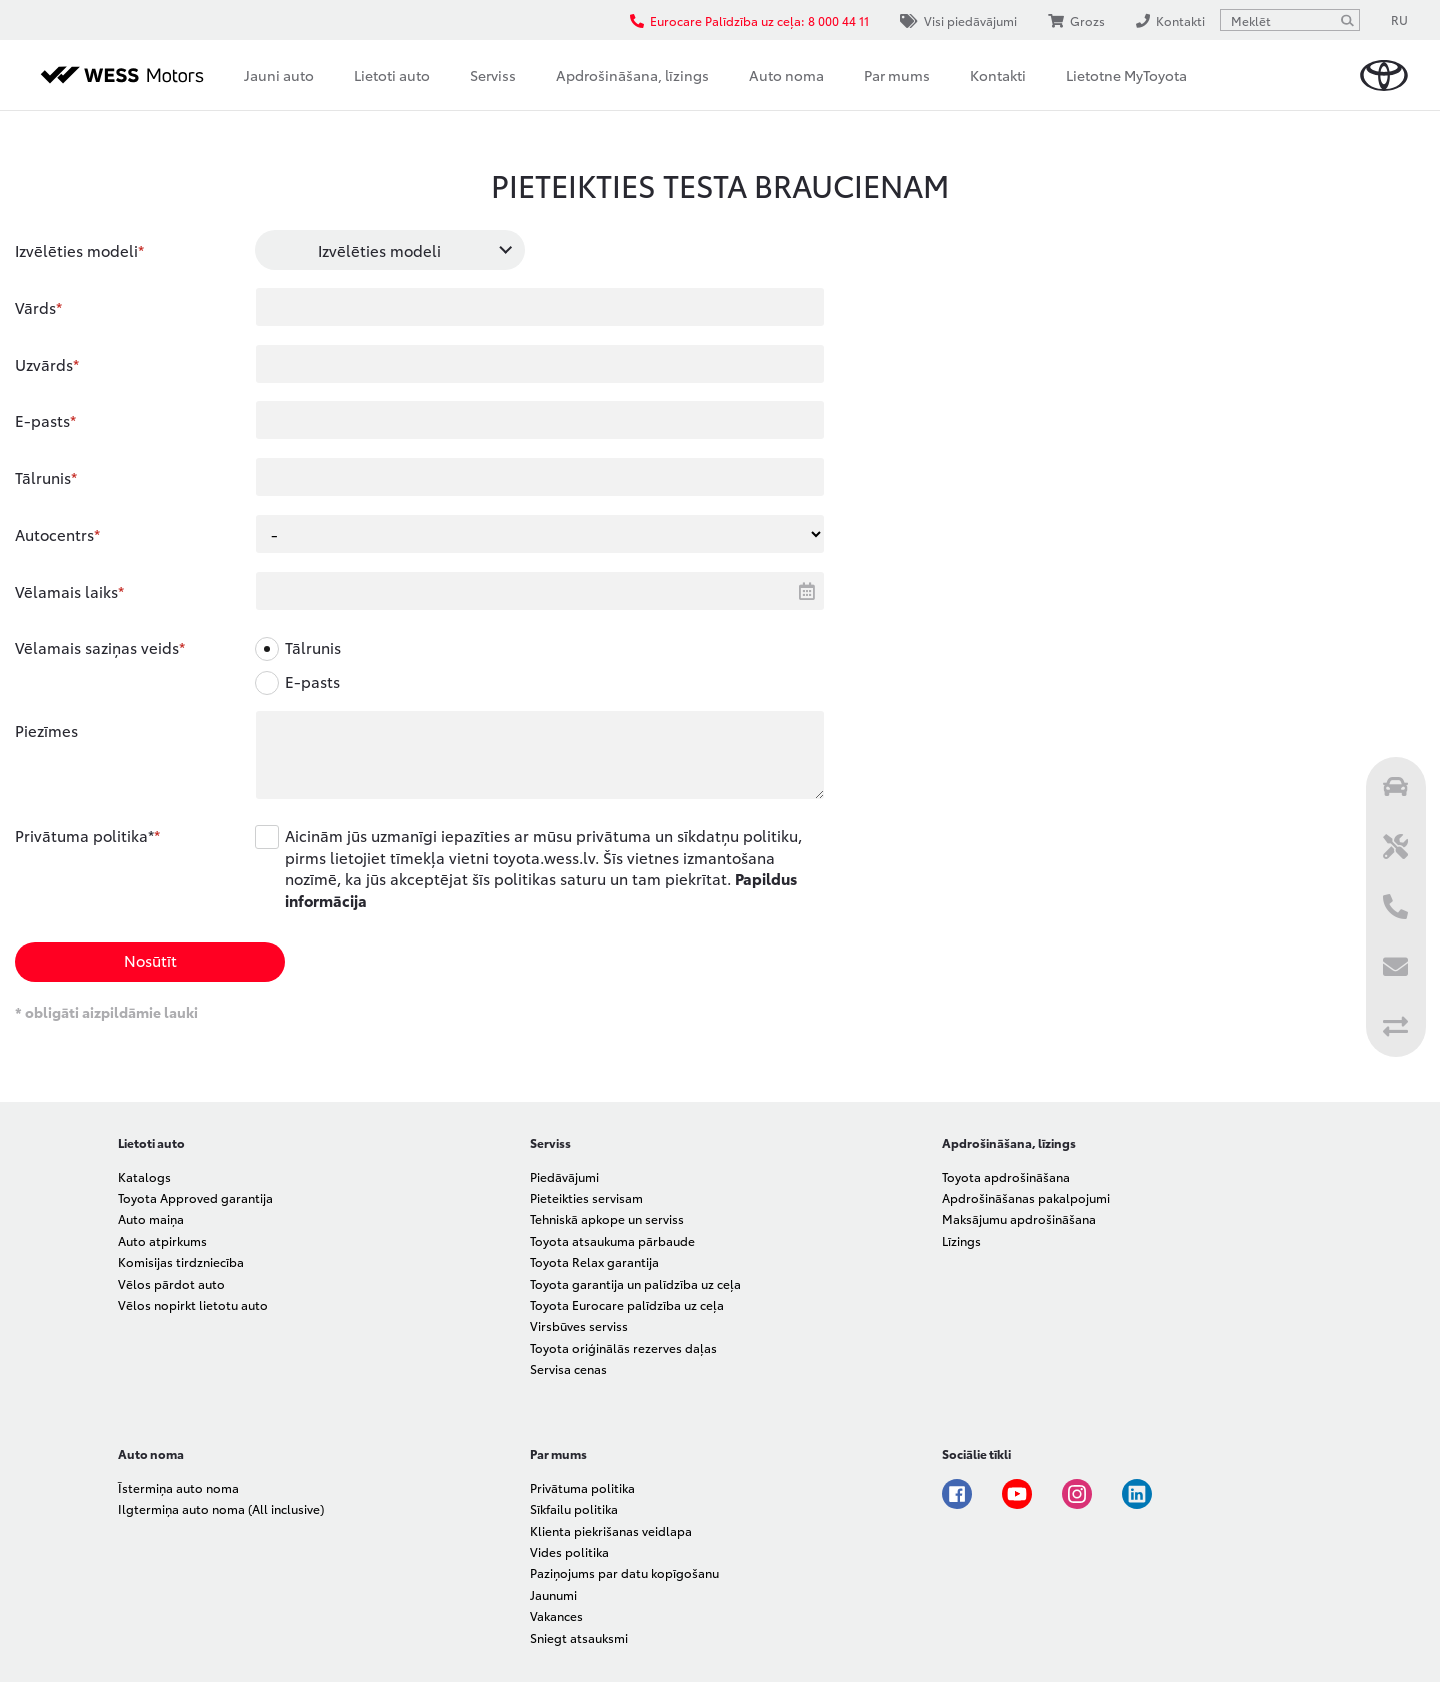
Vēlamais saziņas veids (97, 647)
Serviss (493, 75)
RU (1399, 19)
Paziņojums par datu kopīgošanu (624, 1572)
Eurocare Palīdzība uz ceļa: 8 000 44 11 (749, 20)
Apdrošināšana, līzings (632, 75)
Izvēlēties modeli (76, 250)
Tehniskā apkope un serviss (607, 1218)
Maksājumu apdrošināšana (1019, 1218)
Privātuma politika (582, 1487)
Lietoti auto (392, 75)
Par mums (897, 75)
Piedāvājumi (564, 1176)
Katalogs (144, 1176)
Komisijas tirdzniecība (181, 1261)
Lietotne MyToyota (1126, 75)
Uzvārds (44, 364)
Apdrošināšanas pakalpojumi (1026, 1197)
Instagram (1077, 1494)
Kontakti (998, 75)
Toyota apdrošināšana (1006, 1176)
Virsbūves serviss (579, 1325)
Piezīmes (46, 730)
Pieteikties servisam (586, 1197)
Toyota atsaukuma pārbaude (612, 1240)
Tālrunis (43, 477)
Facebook (957, 1494)
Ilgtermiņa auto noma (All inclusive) (221, 1508)
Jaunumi (553, 1594)
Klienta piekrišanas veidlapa (611, 1530)
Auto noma (786, 75)
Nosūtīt (150, 960)
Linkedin (1137, 1494)
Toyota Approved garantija (195, 1197)
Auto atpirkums (162, 1240)
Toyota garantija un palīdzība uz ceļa (635, 1283)
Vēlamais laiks (66, 591)
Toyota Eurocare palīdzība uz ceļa (627, 1304)
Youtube (1017, 1494)
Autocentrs (54, 534)
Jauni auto (279, 75)
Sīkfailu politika (574, 1508)
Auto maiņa (151, 1218)
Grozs (1076, 20)
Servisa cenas (568, 1368)
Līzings (961, 1240)
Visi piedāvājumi (958, 20)
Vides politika (569, 1551)
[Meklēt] (1347, 20)
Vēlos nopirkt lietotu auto (193, 1304)
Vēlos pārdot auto (171, 1283)
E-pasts (42, 420)
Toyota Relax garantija (594, 1261)
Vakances (556, 1615)
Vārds (35, 307)
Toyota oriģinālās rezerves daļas (623, 1347)
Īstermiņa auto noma (178, 1487)
